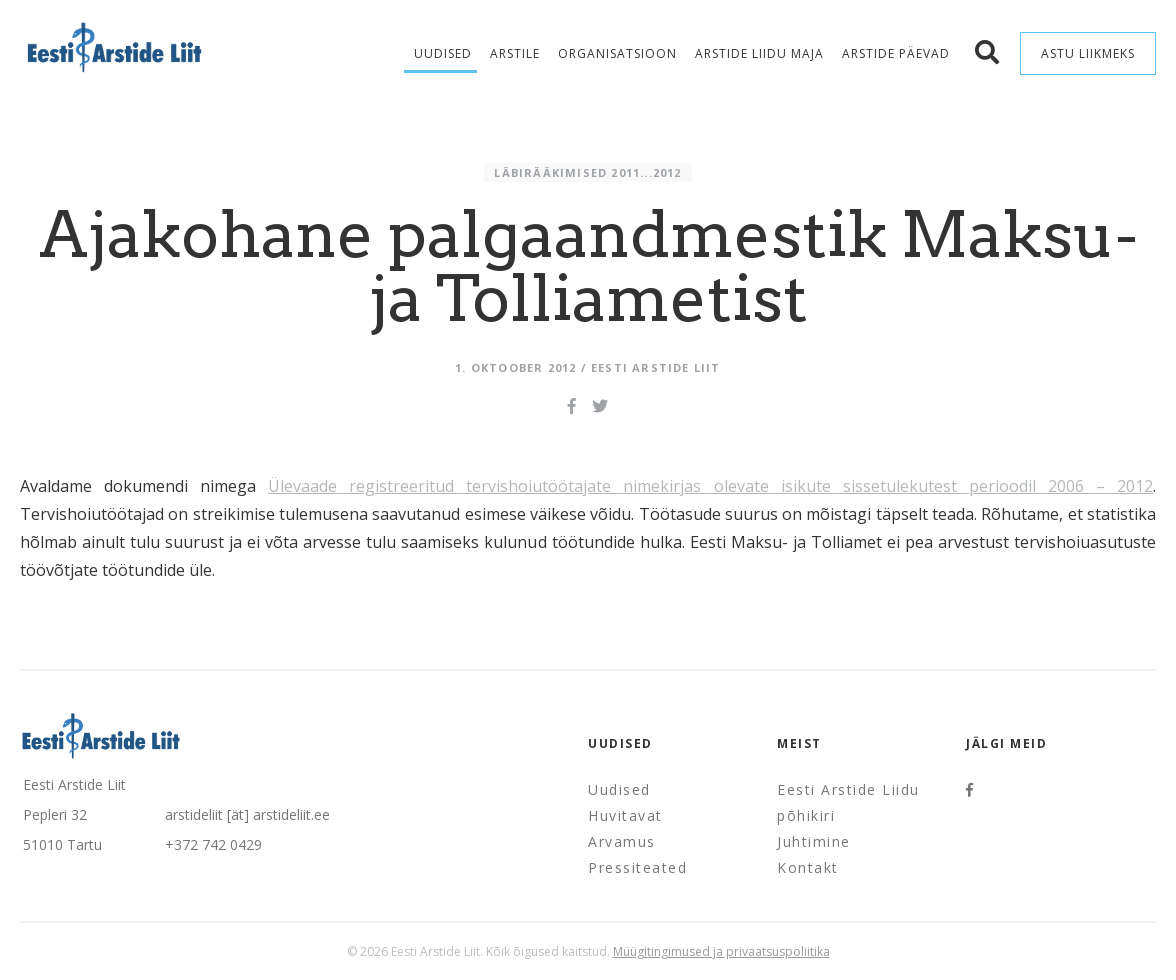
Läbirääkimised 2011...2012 (587, 172)
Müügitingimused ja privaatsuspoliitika (721, 951)
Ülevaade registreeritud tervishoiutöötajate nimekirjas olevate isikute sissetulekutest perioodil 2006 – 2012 (710, 486)
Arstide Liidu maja (759, 53)
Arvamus (622, 841)
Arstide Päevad (896, 53)
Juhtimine (814, 841)
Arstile (515, 53)
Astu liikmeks (1088, 53)
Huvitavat (625, 815)
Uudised (443, 53)
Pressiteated (637, 867)
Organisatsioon (617, 53)
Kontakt (808, 867)
